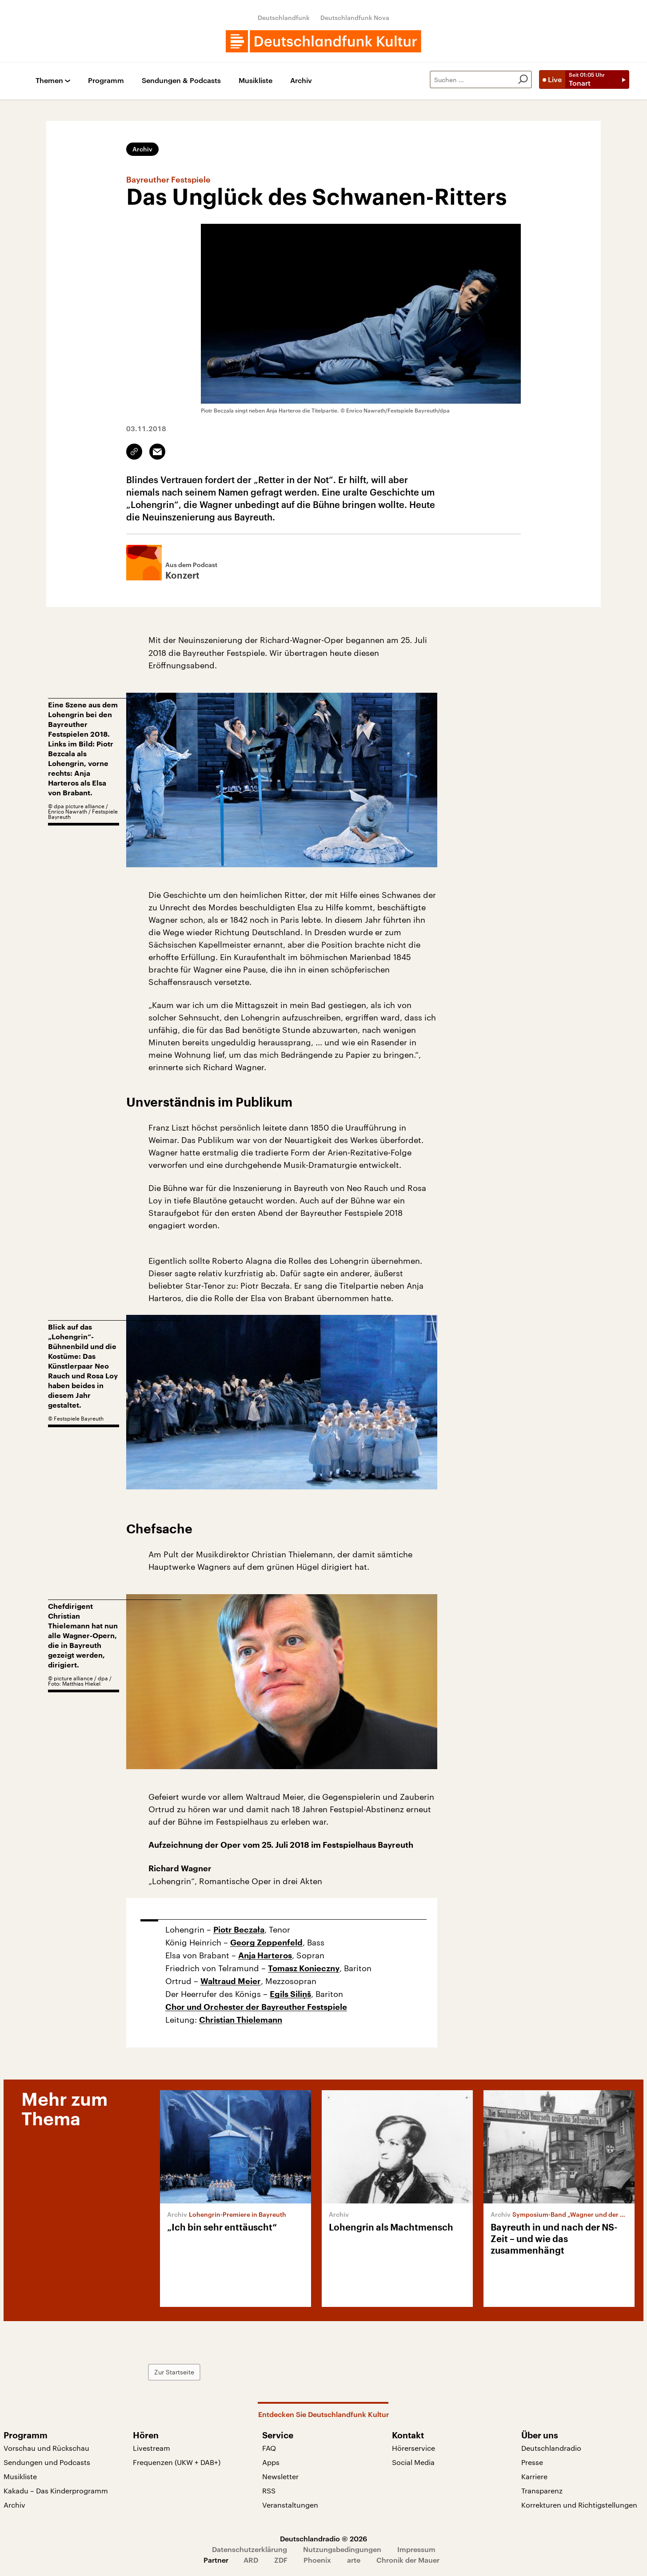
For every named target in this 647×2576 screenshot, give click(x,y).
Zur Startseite (174, 2372)
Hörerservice (413, 2448)
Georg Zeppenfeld (266, 1943)
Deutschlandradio (551, 2448)
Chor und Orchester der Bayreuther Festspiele (256, 2007)
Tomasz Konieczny (303, 1969)
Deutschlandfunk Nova (354, 17)
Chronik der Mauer (407, 2560)
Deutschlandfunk (284, 17)
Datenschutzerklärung (249, 2549)
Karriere (534, 2476)
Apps (271, 2462)
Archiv (301, 80)
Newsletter (280, 2476)
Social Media (413, 2462)
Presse (532, 2462)
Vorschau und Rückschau (46, 2448)
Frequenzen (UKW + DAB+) (176, 2462)
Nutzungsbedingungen (342, 2549)
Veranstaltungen (290, 2505)
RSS (269, 2490)
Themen (49, 80)
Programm (106, 80)
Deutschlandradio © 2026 (323, 2538)
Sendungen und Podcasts (47, 2462)
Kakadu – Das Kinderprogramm (56, 2490)
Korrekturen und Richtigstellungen (579, 2505)
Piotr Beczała (238, 1930)
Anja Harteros (265, 1956)
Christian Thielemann (240, 2020)
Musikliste (255, 80)
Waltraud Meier (230, 1981)
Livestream (151, 2448)
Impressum (416, 2549)
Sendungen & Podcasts (181, 80)
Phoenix (317, 2560)
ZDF (281, 2560)
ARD (251, 2560)
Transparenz (542, 2490)
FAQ (269, 2448)
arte (353, 2560)
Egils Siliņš (290, 1994)
